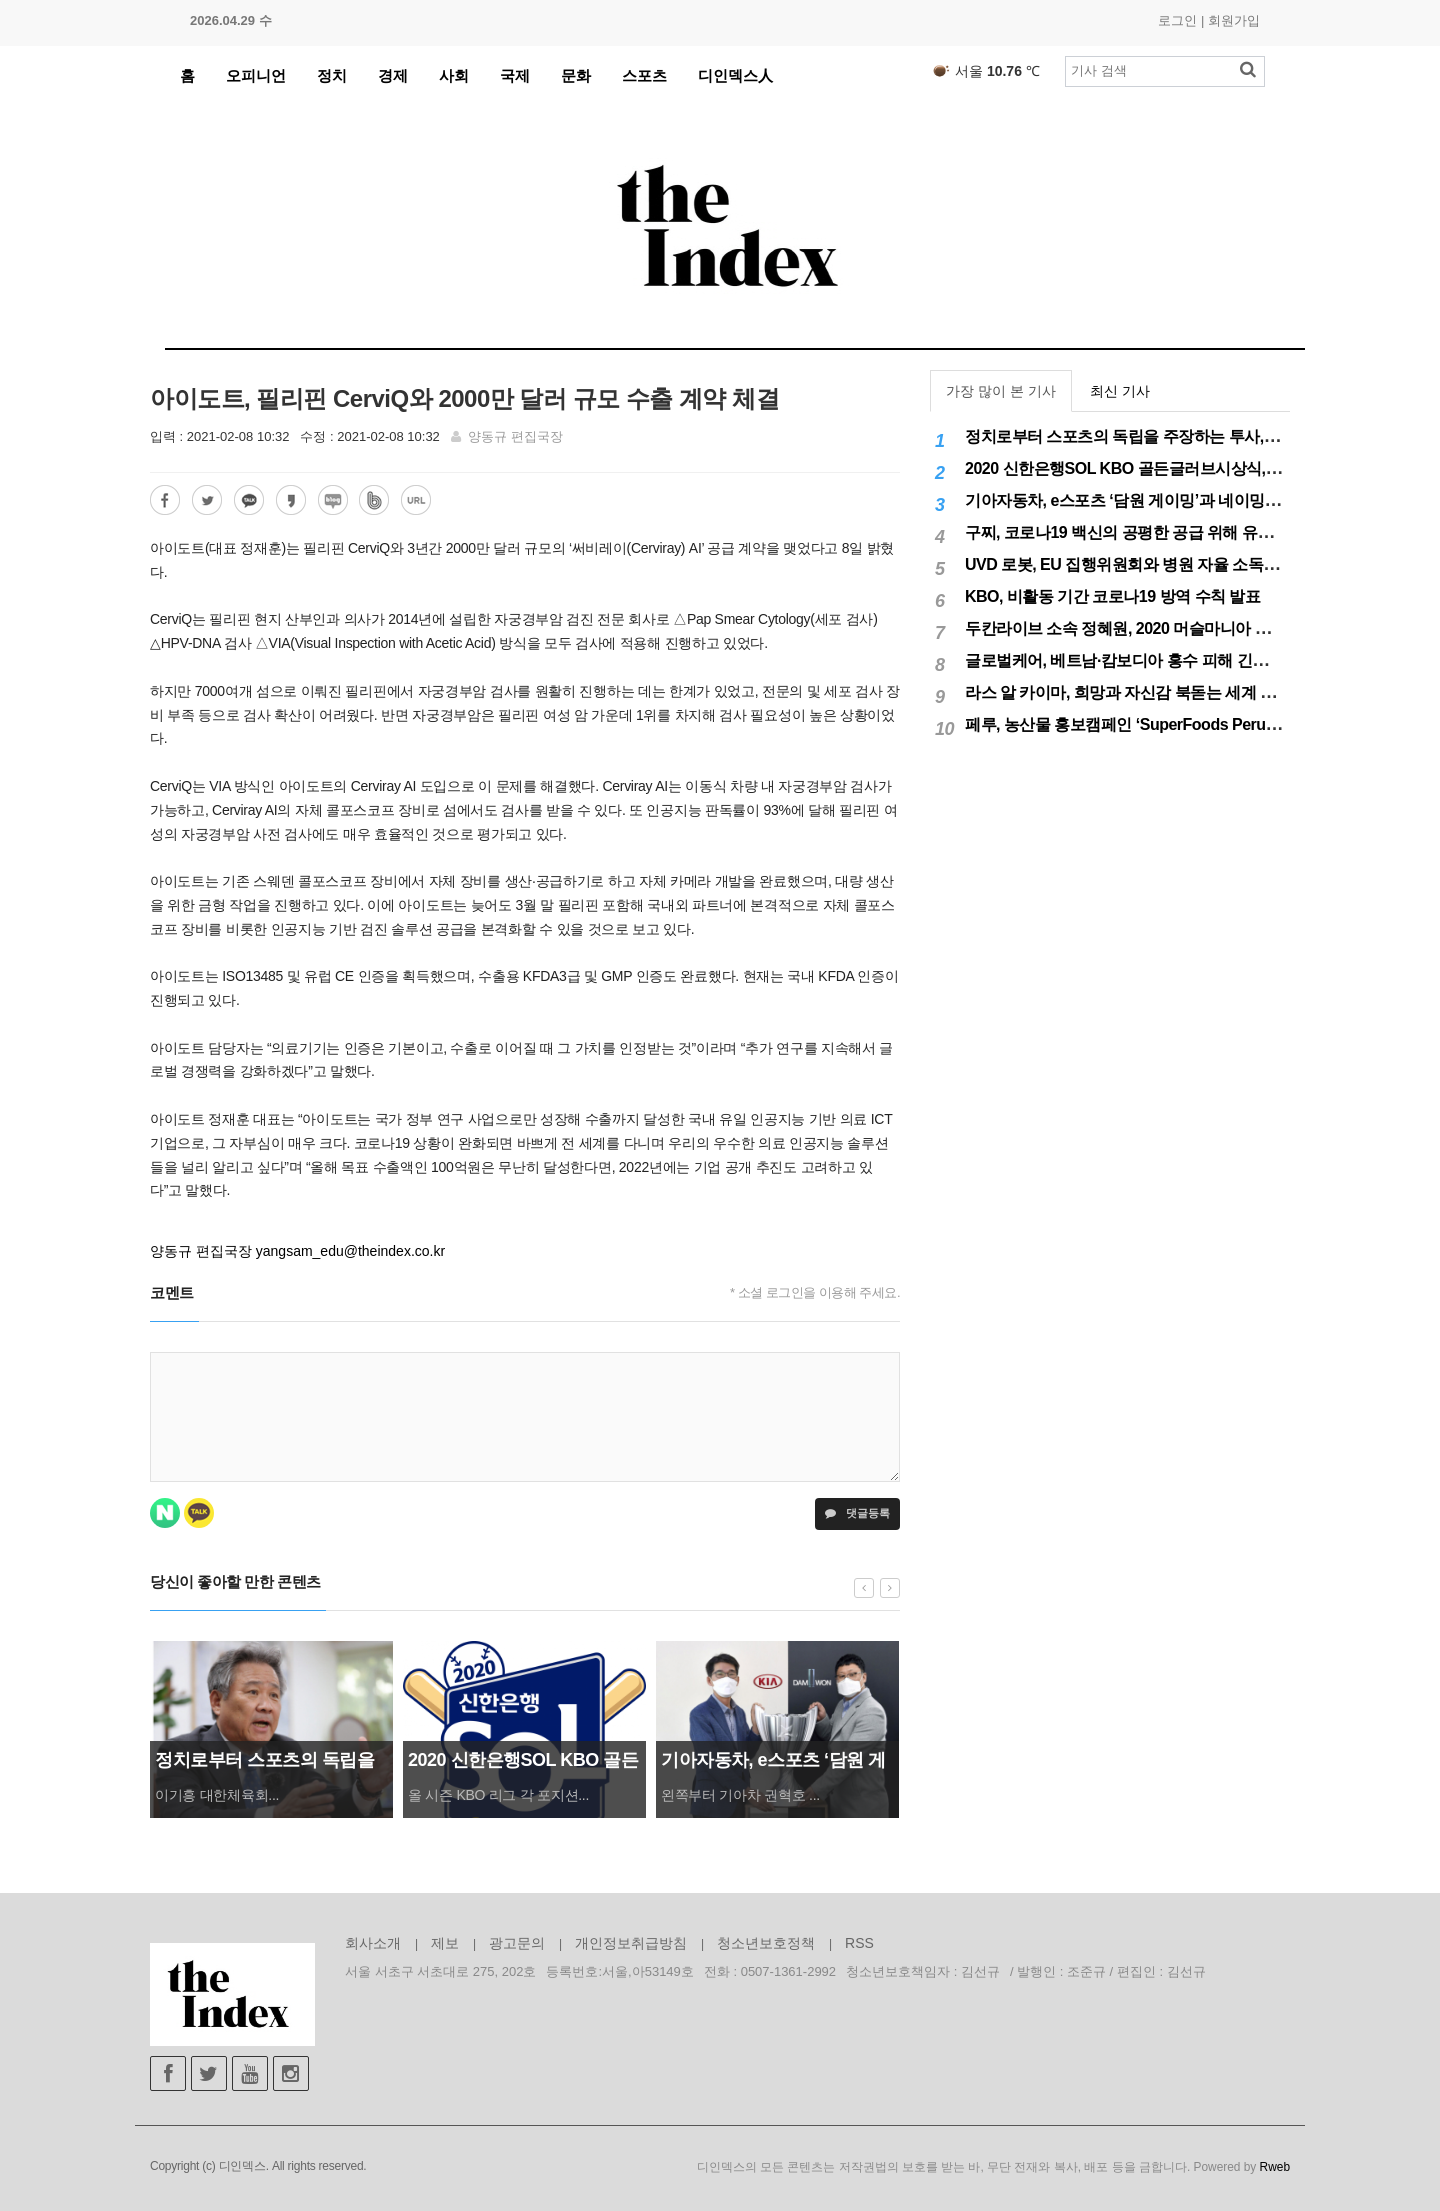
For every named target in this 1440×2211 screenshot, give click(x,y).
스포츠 (644, 75)
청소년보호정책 (766, 1943)
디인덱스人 (735, 75)
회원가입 (1234, 20)
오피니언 (256, 75)
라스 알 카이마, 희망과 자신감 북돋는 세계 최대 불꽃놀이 (1161, 692)
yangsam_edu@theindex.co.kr (350, 1251)
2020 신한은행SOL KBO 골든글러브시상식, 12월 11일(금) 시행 (1181, 468)
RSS (859, 1943)
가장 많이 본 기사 (1001, 391)
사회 (454, 75)
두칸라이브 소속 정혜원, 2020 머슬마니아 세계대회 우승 (1158, 628)
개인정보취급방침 (631, 1943)
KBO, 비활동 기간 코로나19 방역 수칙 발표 (1112, 596)
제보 (445, 1943)
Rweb (1275, 2167)
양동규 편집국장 (515, 436)
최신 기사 (1120, 391)
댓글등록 (857, 1513)
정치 (332, 75)
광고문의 (517, 1943)
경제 (393, 75)
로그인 (1177, 20)
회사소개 (373, 1943)
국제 (515, 75)
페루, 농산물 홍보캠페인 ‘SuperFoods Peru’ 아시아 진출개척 (1175, 724)
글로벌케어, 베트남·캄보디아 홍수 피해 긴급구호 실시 (1149, 660)
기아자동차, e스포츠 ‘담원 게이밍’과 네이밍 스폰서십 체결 (1165, 500)
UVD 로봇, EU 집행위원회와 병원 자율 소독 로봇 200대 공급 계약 (1189, 564)
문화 (576, 75)
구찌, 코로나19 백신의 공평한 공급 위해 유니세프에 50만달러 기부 (1193, 532)
